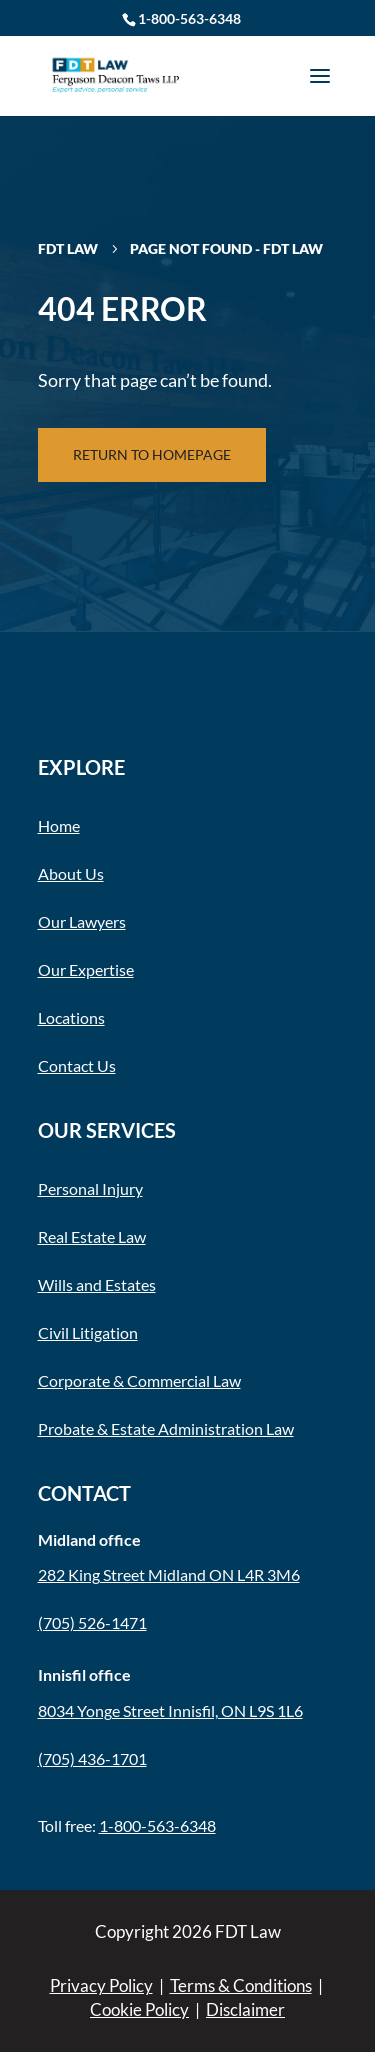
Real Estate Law (92, 1236)
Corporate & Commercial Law (139, 1380)
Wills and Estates (97, 1284)
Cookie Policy (139, 2009)
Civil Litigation (88, 1332)
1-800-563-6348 (189, 18)
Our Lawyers (82, 921)
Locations (71, 1017)
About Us (71, 873)
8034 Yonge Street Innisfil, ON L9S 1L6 (170, 1710)
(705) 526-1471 (92, 1622)
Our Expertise (86, 969)
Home (59, 825)
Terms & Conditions (241, 1985)
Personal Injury (90, 1188)
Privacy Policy (101, 1985)
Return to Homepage (152, 454)
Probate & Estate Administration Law (166, 1428)
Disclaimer (245, 2009)
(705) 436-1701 (92, 1758)
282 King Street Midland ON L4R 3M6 (169, 1574)
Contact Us (77, 1065)
